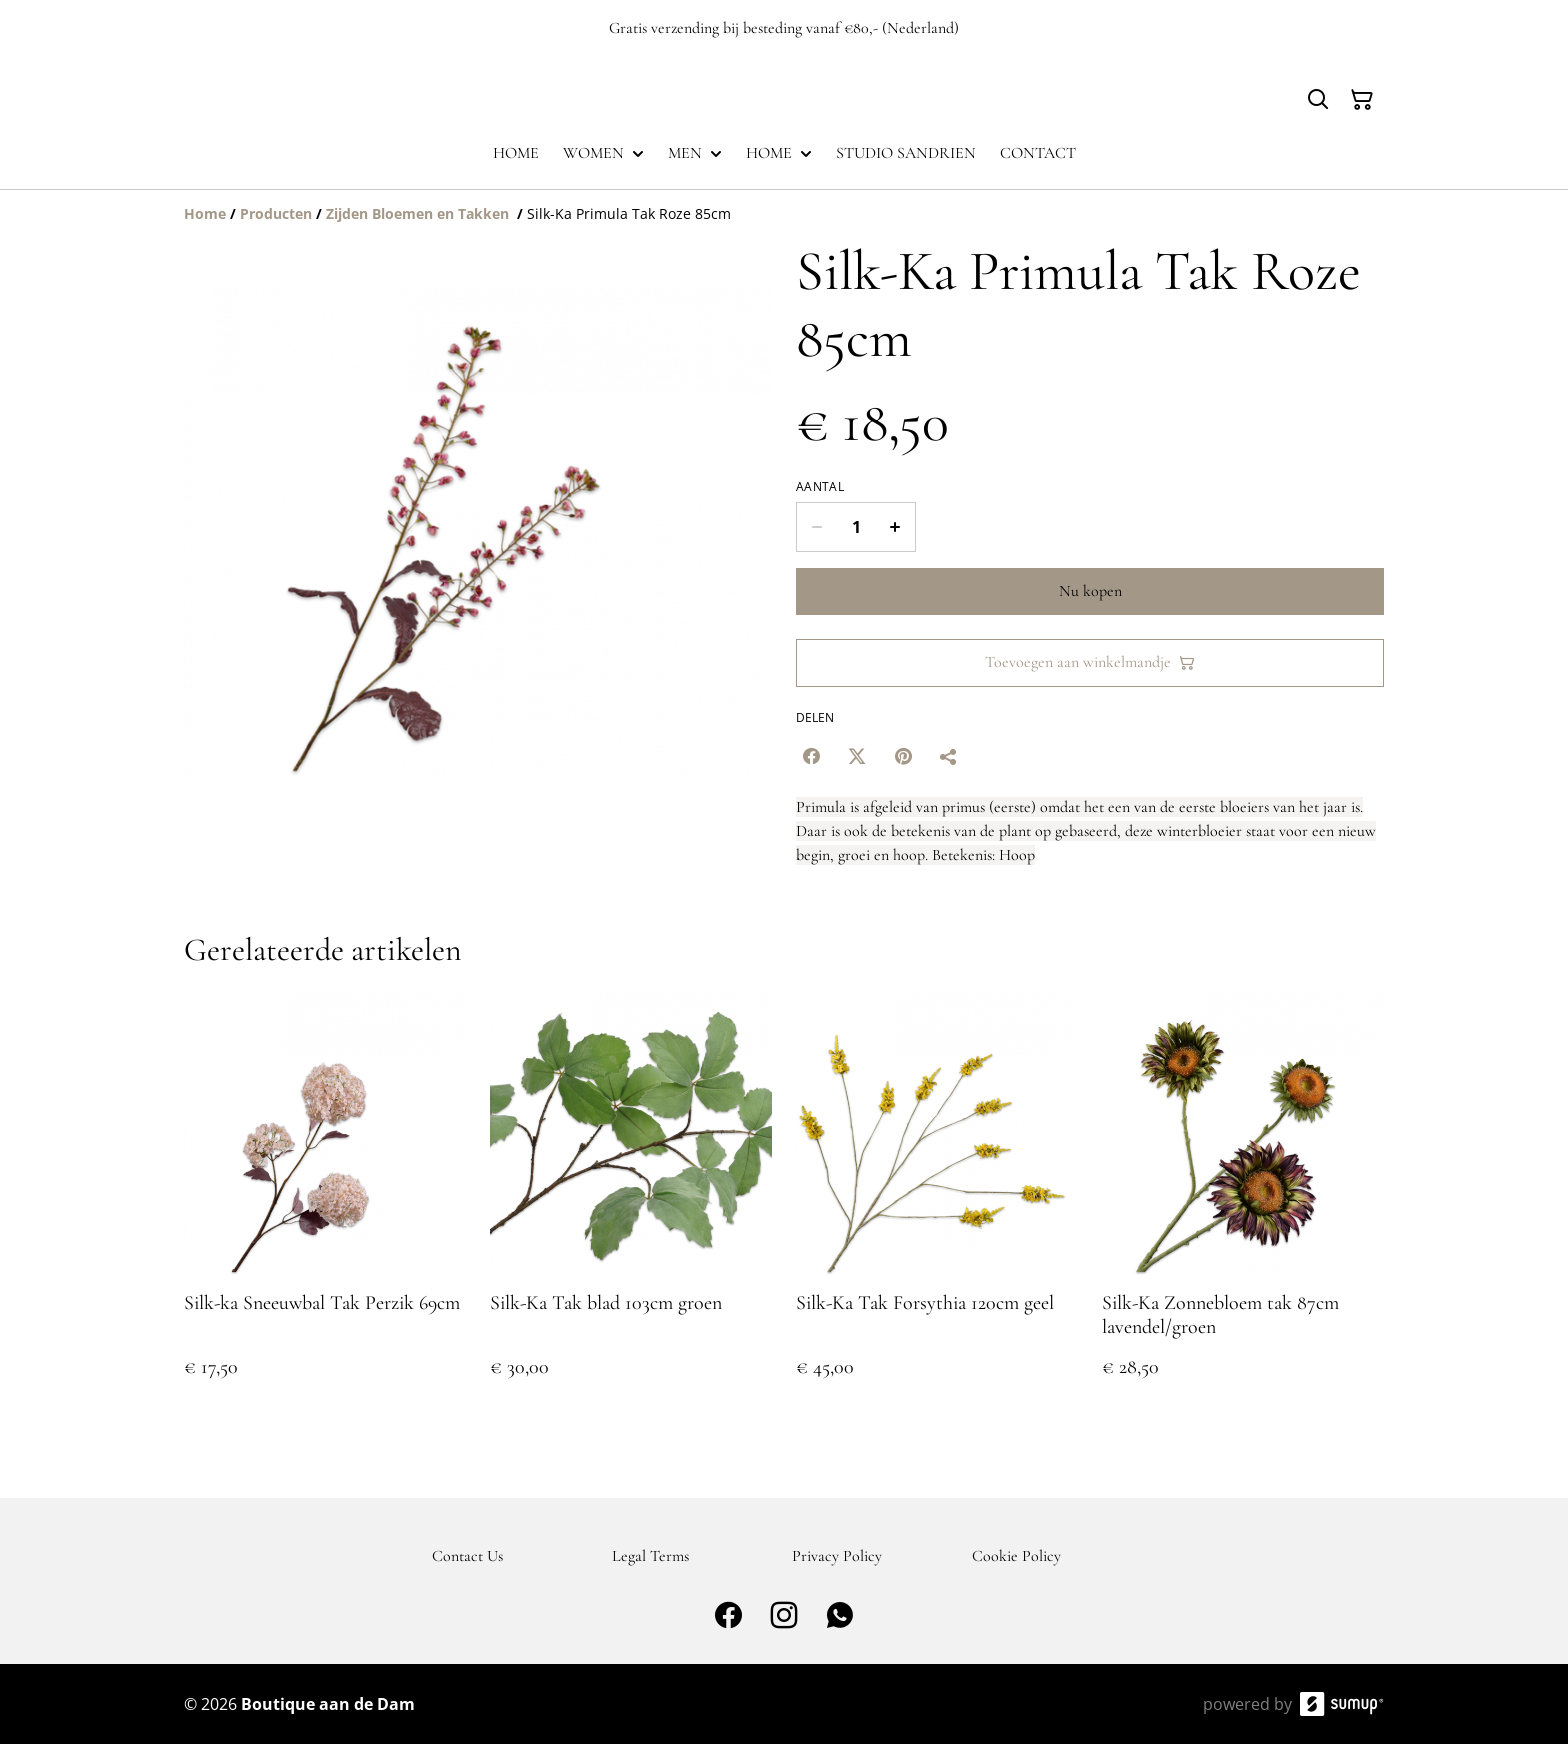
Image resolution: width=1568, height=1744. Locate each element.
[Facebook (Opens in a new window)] (811, 756)
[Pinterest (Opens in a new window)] (903, 756)
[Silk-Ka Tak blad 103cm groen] (631, 1205)
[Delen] (949, 756)
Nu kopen (1090, 591)
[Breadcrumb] (784, 214)
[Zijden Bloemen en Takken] (419, 213)
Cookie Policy (1016, 1556)
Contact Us (467, 1556)
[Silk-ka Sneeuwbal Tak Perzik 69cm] (325, 1205)
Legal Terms (650, 1556)
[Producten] (276, 213)
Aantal (820, 487)
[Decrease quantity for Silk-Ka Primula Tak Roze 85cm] (816, 527)
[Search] (1318, 100)
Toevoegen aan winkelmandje (1090, 662)
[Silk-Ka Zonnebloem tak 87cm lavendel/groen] (1243, 1205)
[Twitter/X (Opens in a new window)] (857, 756)
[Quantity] (856, 527)
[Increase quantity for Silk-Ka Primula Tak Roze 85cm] (895, 527)
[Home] (205, 213)
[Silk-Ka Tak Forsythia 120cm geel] (937, 1205)
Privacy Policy (837, 1556)
